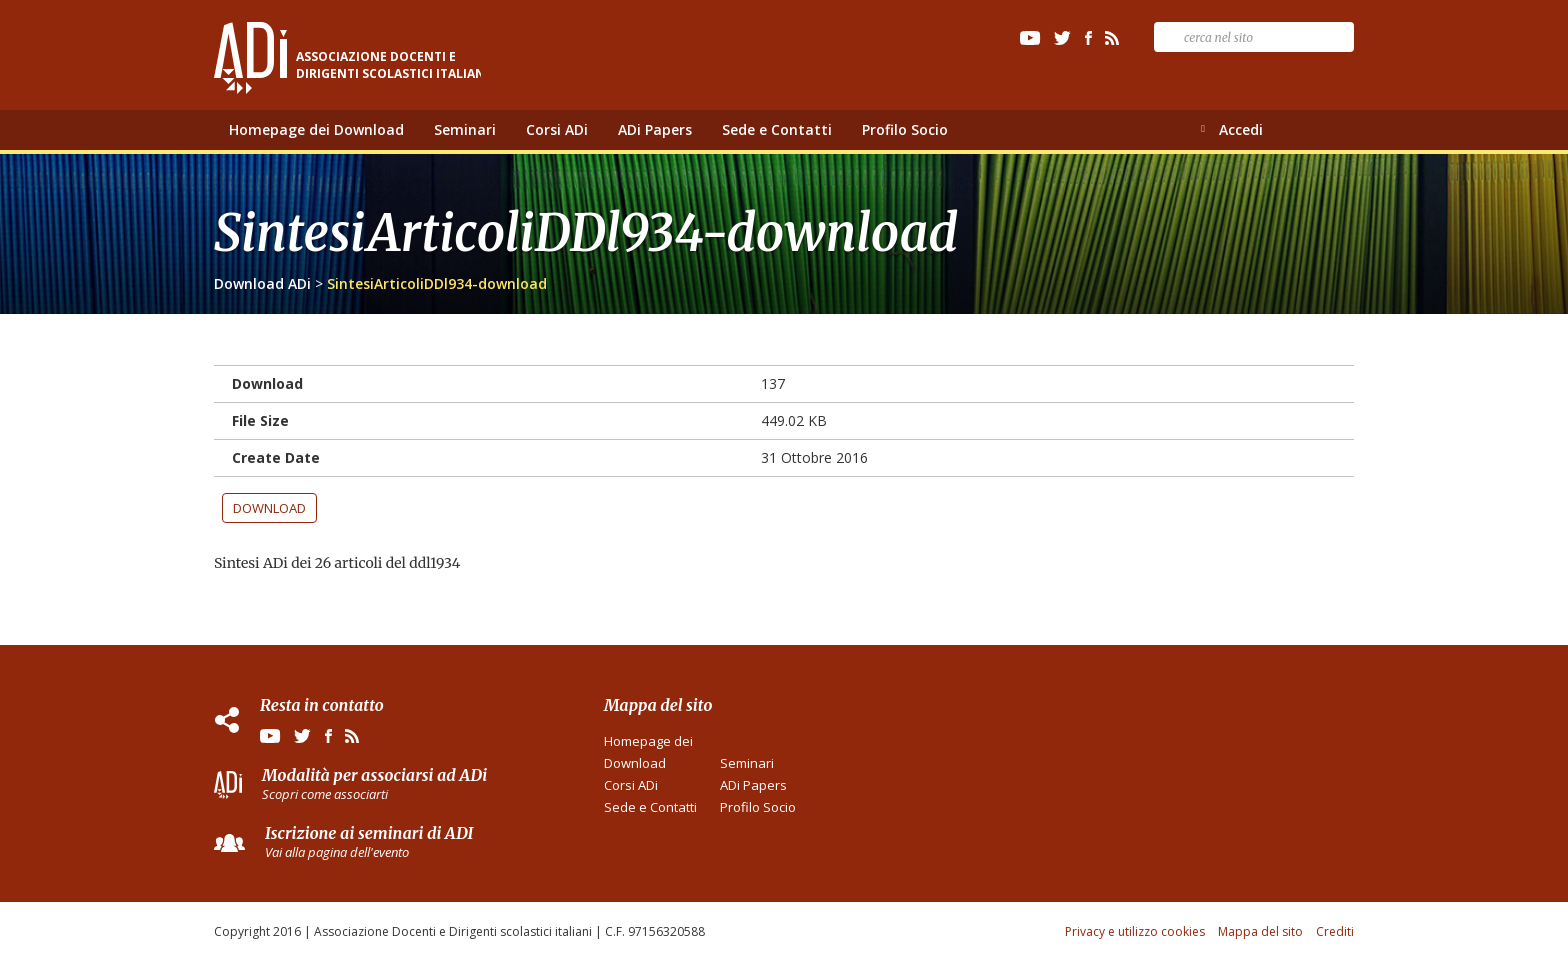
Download (269, 508)
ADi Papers (655, 129)
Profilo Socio (905, 129)
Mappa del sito (1260, 931)
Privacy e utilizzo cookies (1135, 931)
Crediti (1335, 931)
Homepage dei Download (316, 129)
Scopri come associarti (325, 794)
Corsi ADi (557, 129)
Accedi (1241, 129)
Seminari (465, 129)
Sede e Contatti (777, 129)
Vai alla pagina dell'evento (337, 852)
